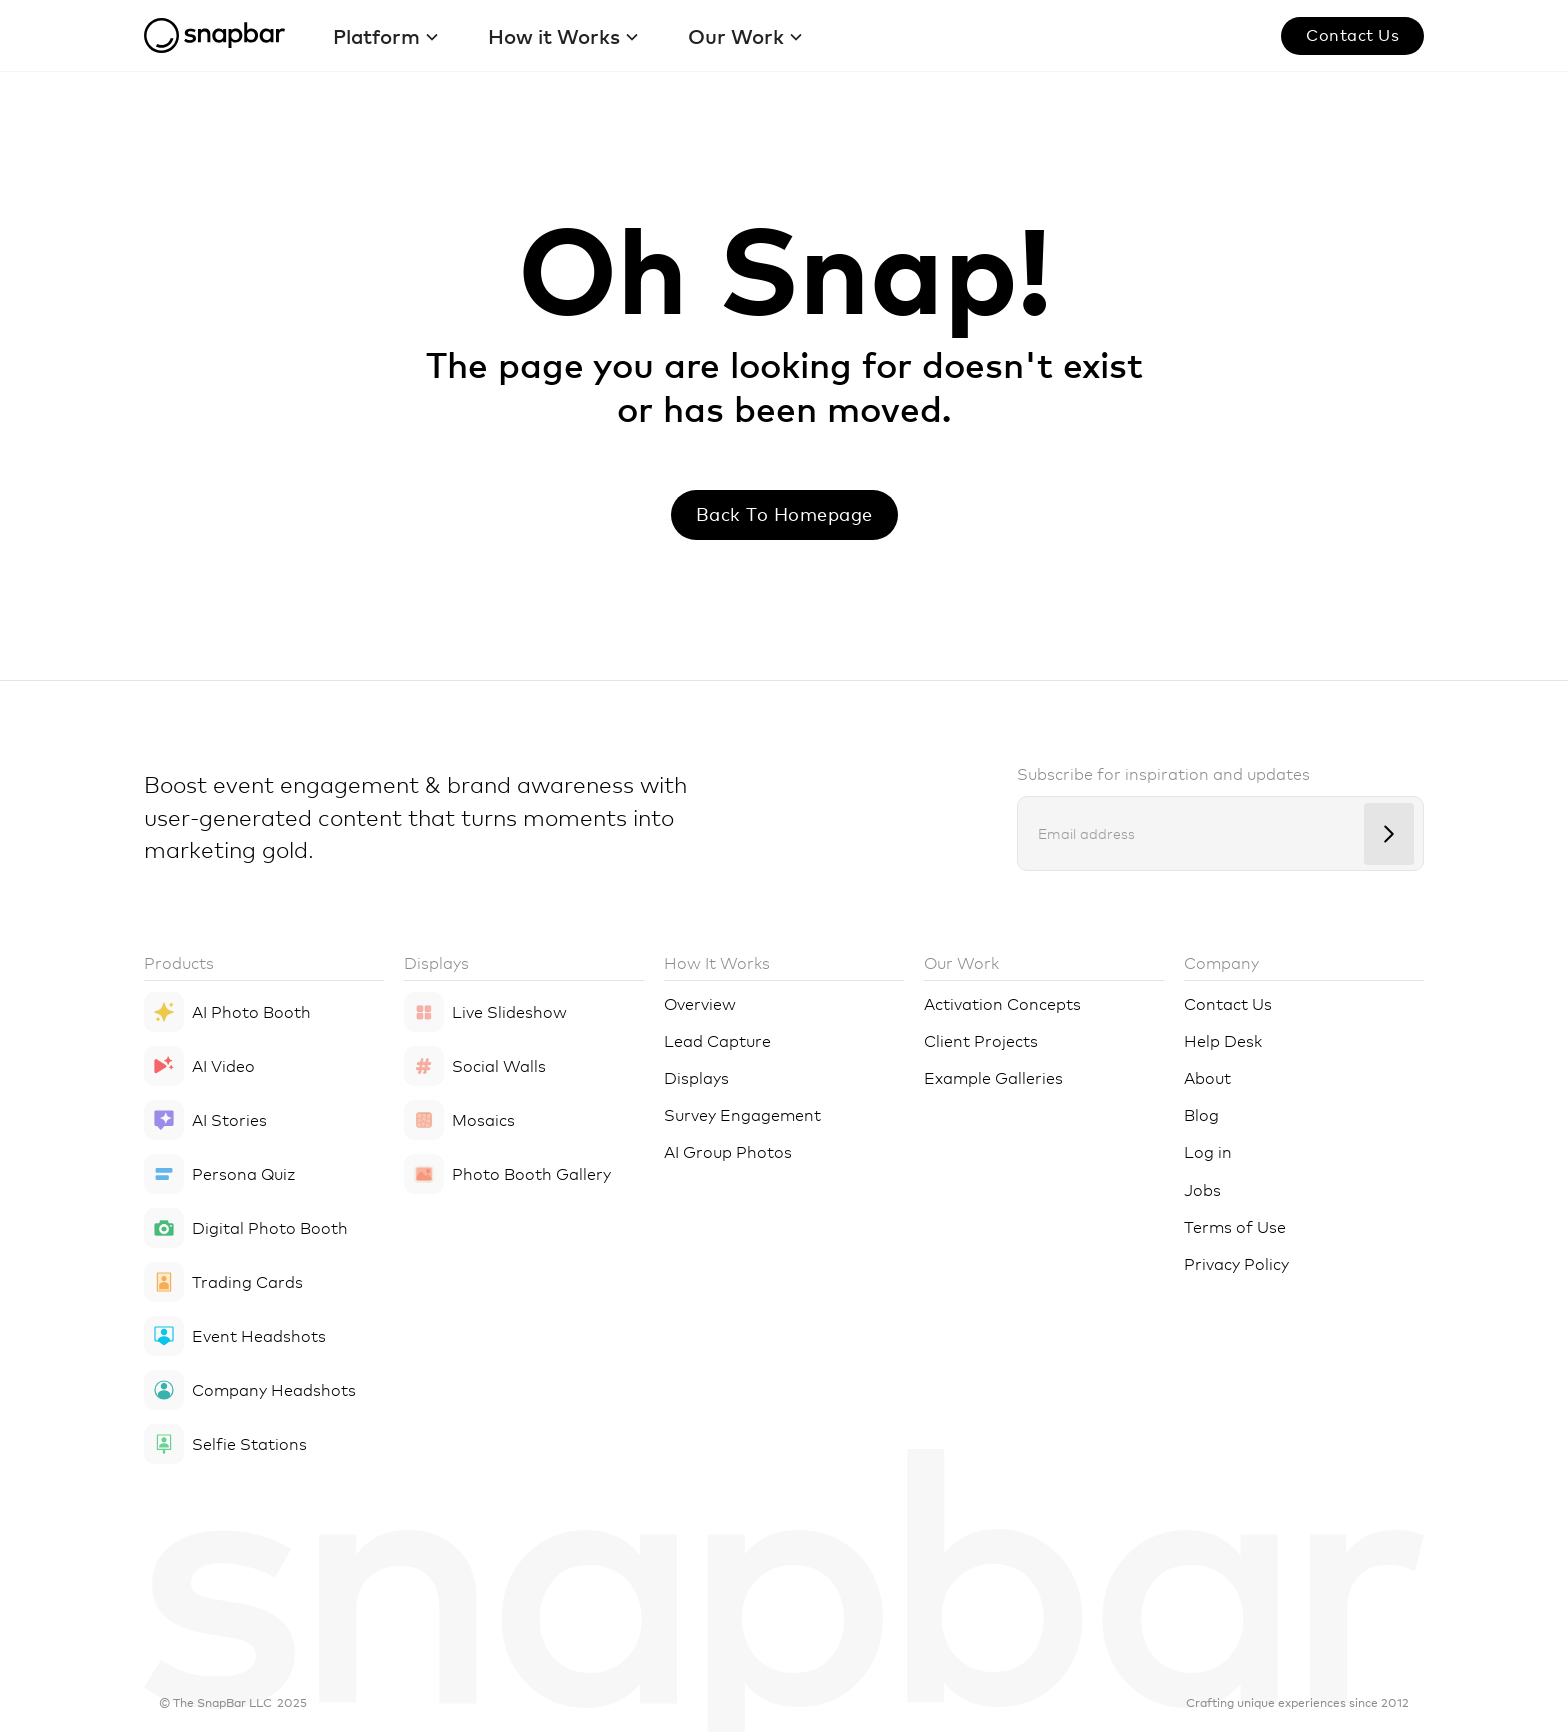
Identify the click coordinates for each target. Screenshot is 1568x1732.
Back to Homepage (784, 513)
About (1207, 1077)
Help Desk (1223, 1040)
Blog (1201, 1114)
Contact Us (1228, 1003)
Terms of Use (1235, 1226)
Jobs (1202, 1189)
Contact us (1352, 34)
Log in (1208, 1151)
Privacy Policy (1236, 1263)
